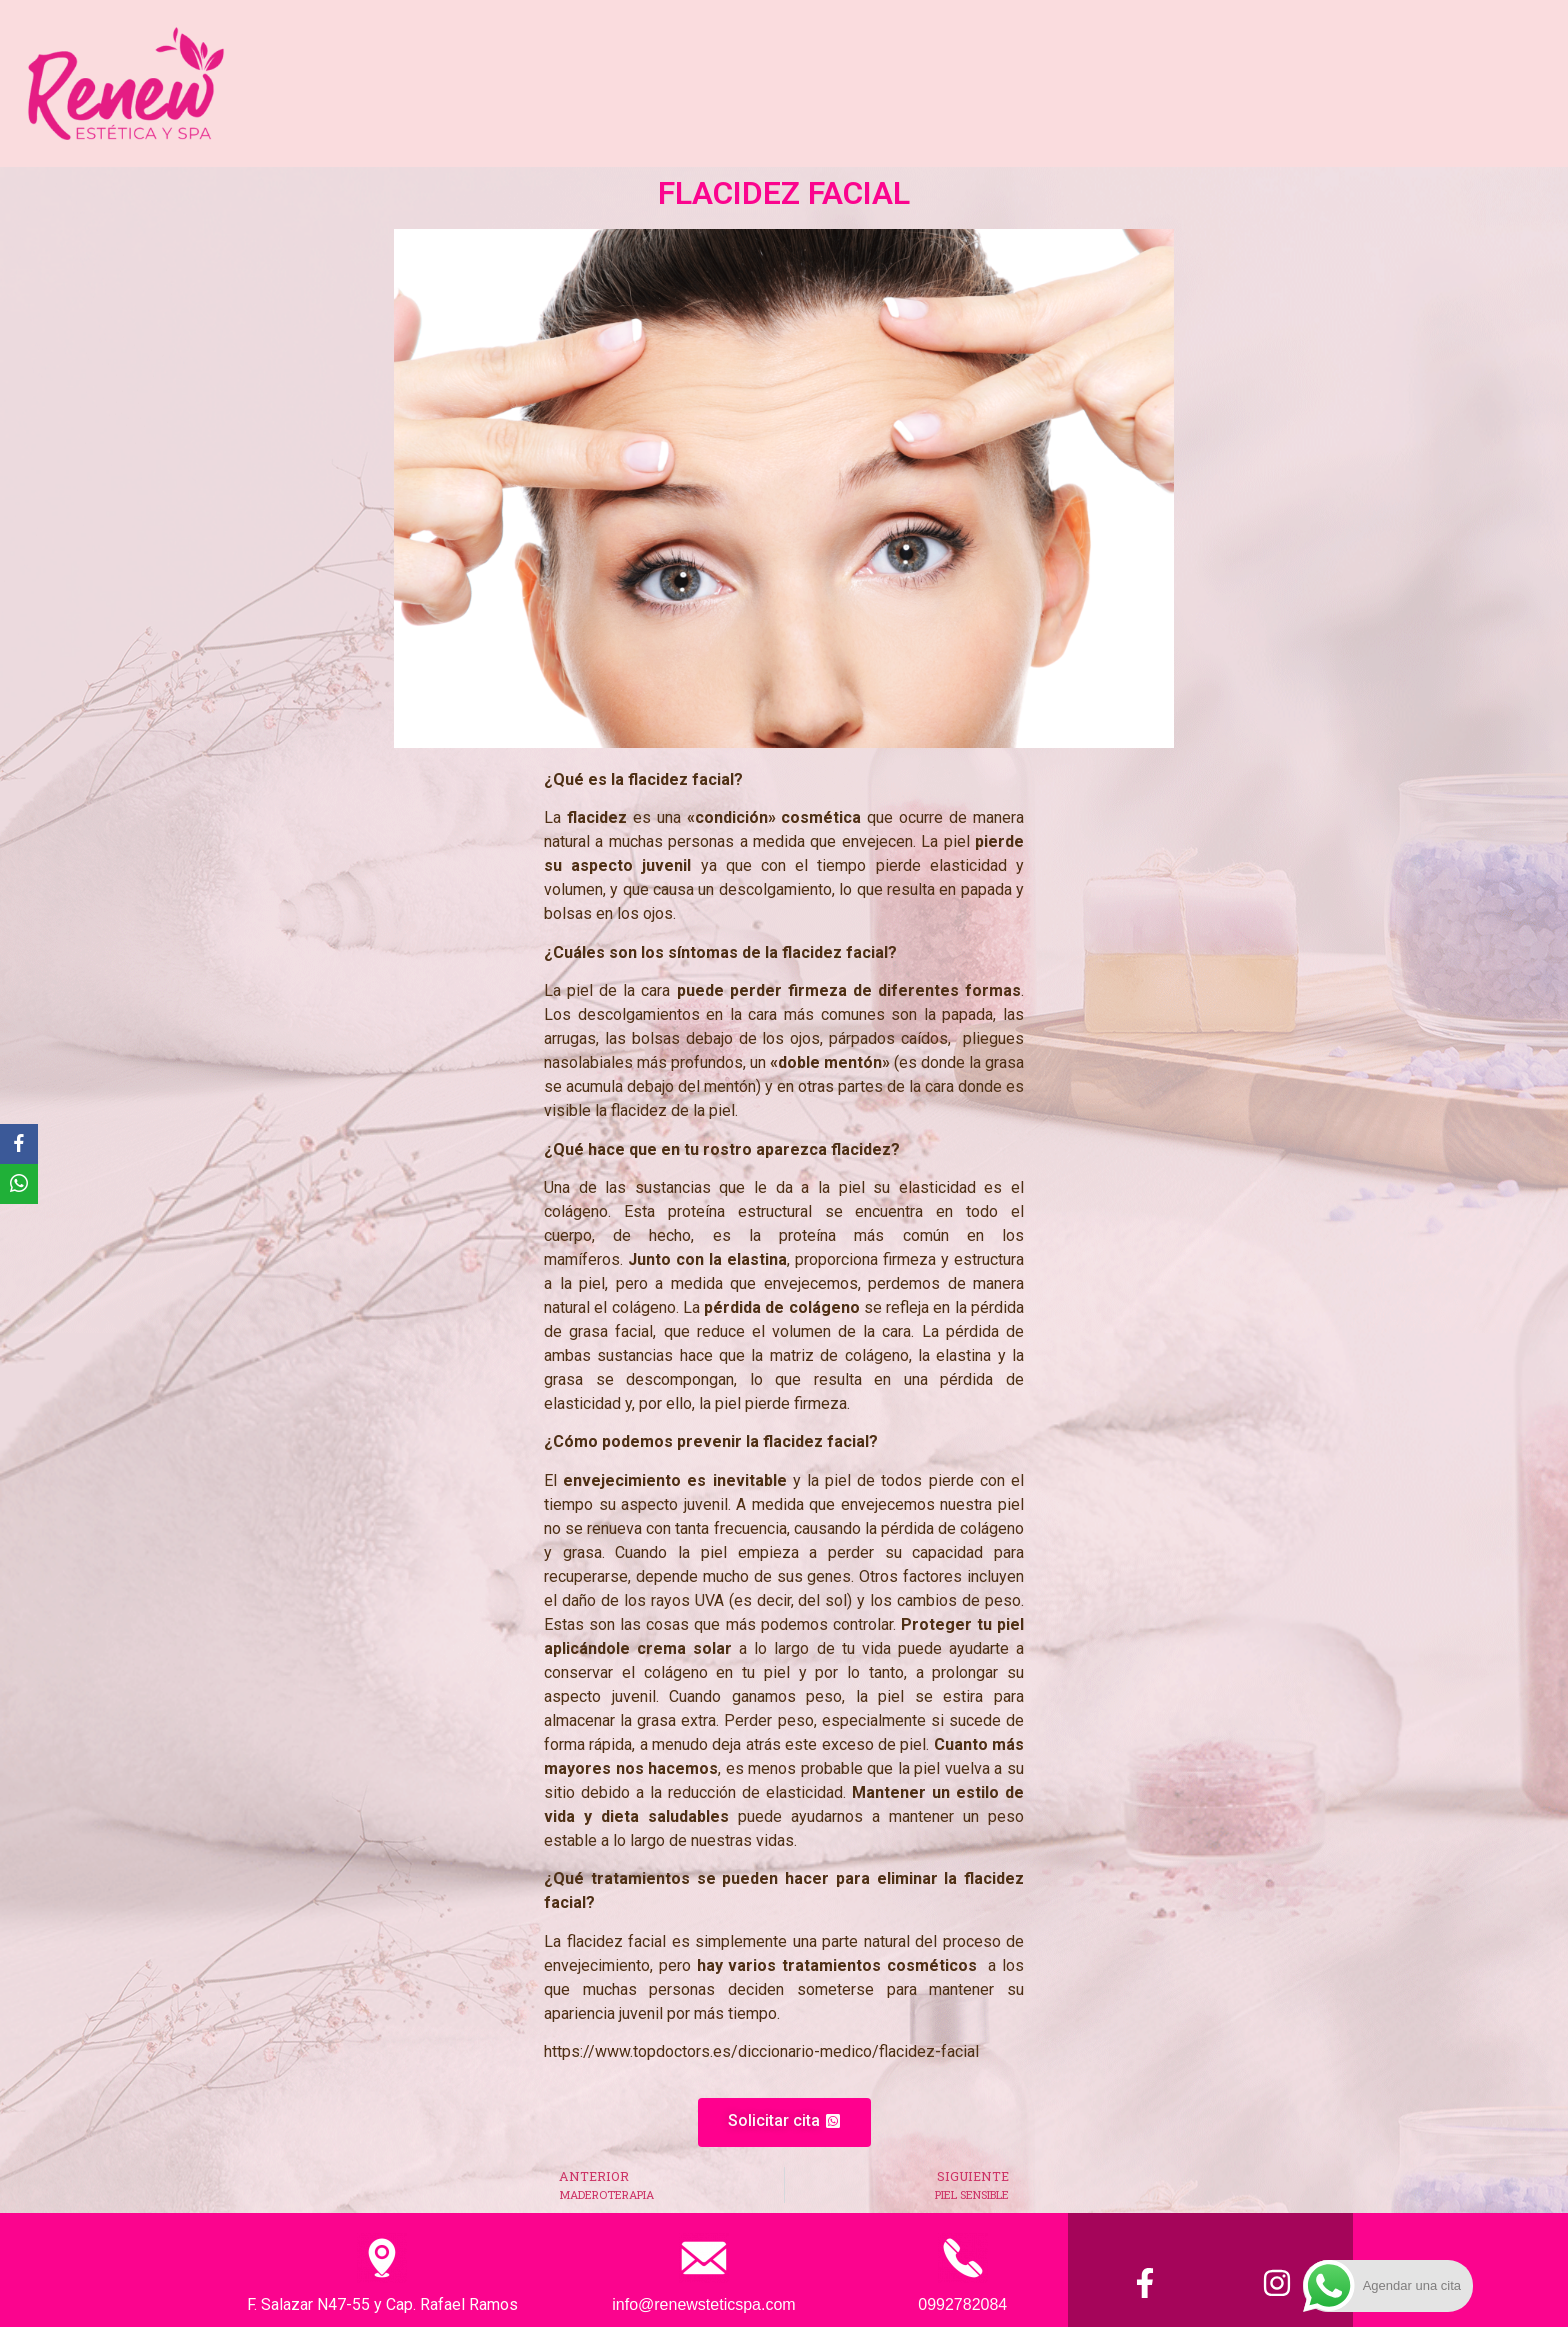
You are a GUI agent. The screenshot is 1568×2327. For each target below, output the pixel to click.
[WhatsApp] (19, 1184)
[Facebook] (19, 1144)
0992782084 (962, 2304)
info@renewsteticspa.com (703, 2304)
